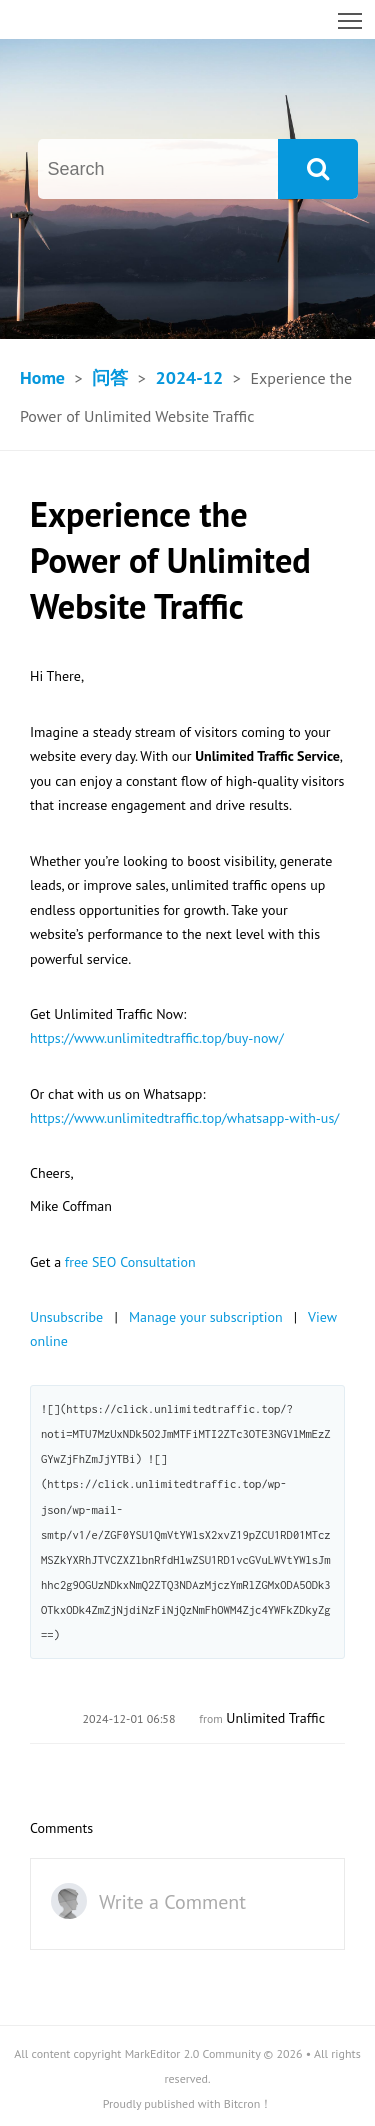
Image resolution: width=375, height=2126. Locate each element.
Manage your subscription (206, 1317)
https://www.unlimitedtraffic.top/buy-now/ (157, 1038)
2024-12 (189, 377)
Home (42, 377)
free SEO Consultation (130, 1262)
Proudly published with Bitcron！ (188, 2103)
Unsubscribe (66, 1317)
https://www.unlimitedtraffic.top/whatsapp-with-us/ (184, 1118)
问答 (110, 377)
